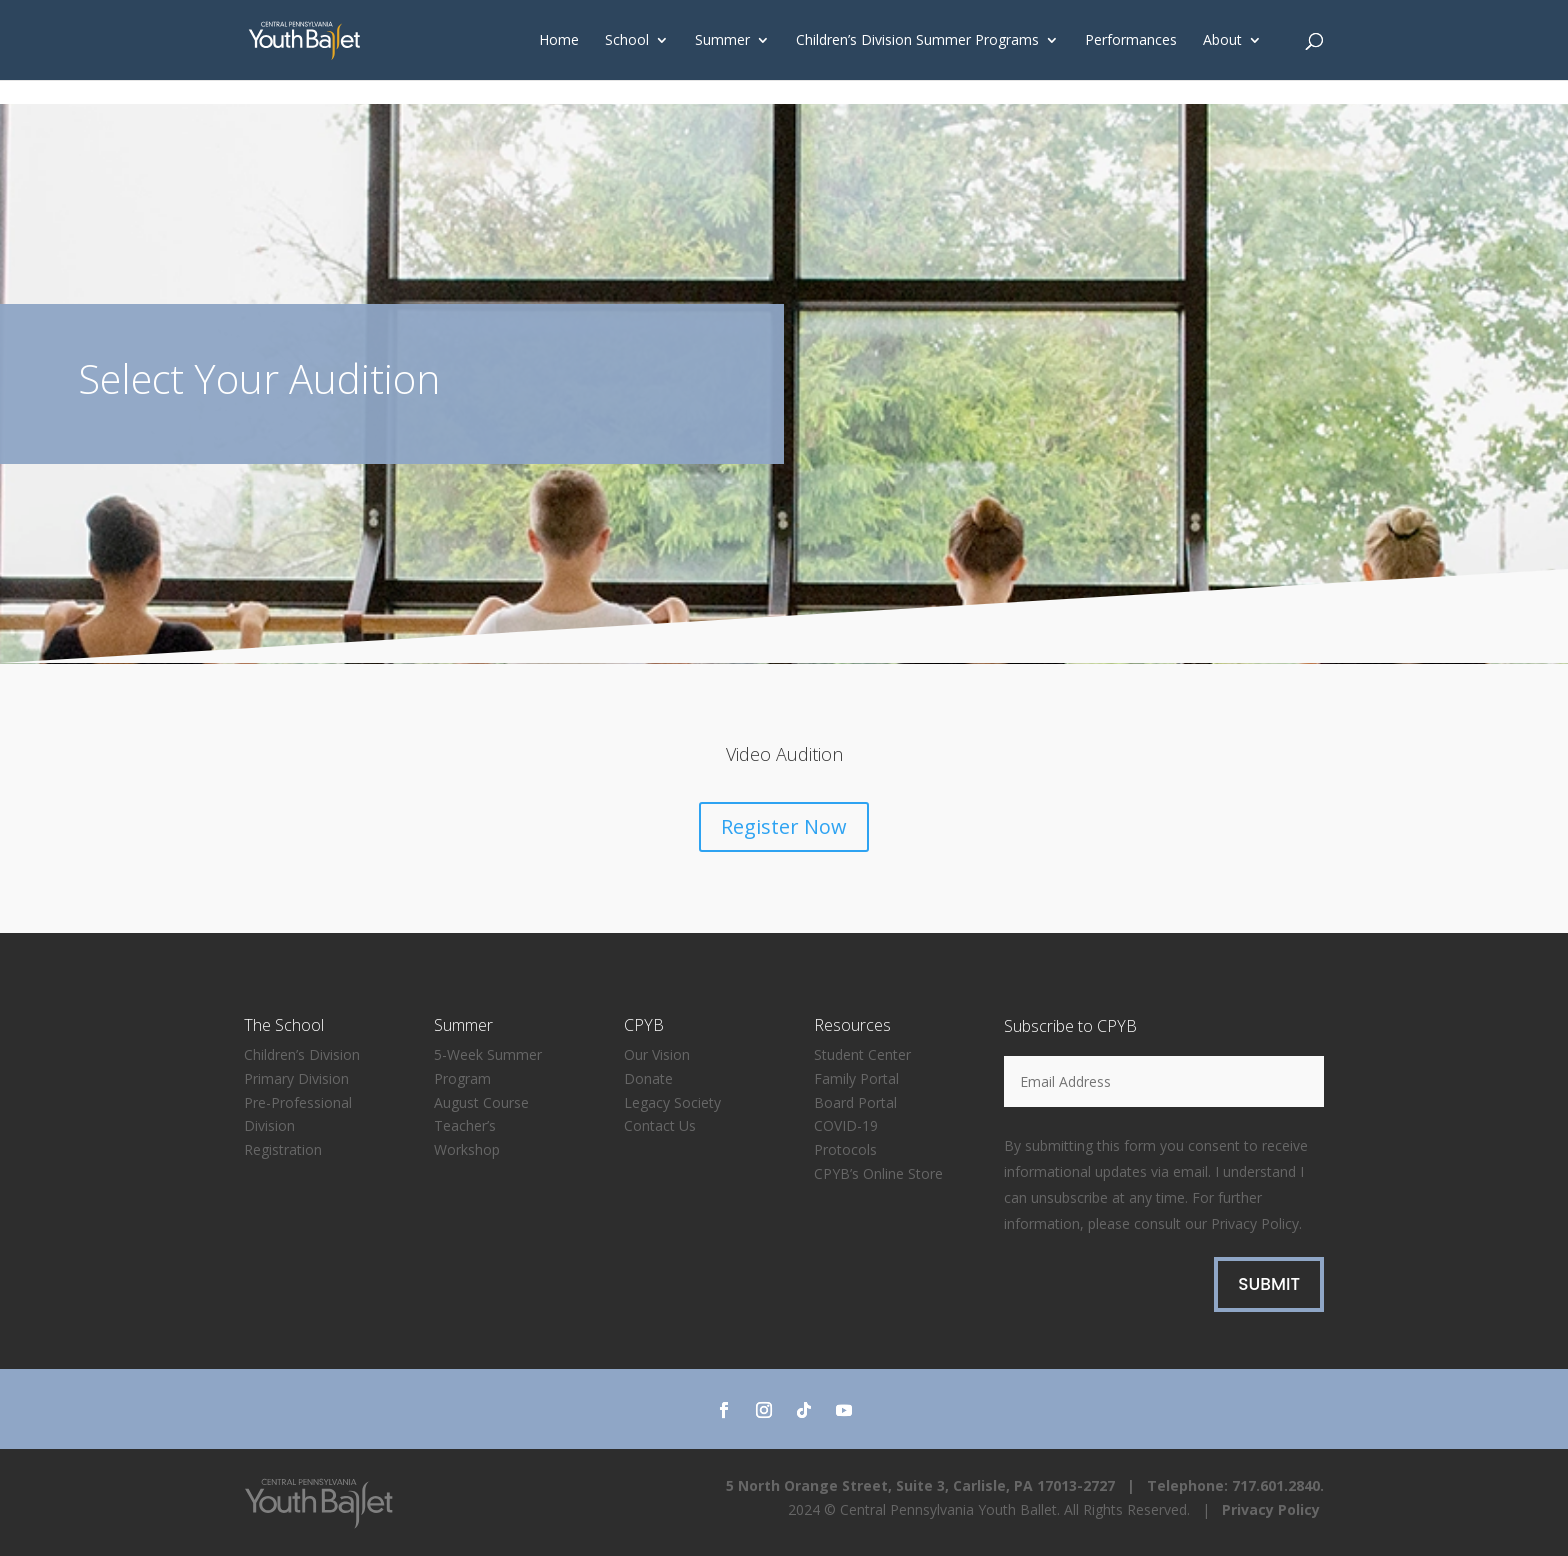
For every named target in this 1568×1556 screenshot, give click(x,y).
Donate (648, 1078)
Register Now (784, 826)
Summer (722, 41)
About (1222, 41)
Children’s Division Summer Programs (917, 41)
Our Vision (657, 1054)
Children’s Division (302, 1054)
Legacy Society (672, 1102)
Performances (1131, 41)
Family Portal (856, 1078)
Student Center (862, 1054)
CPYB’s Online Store (878, 1173)
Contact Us (660, 1125)
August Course (481, 1102)
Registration (283, 1149)
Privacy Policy (1255, 1223)
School (627, 41)
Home (559, 41)
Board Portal (855, 1102)
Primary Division (296, 1078)
